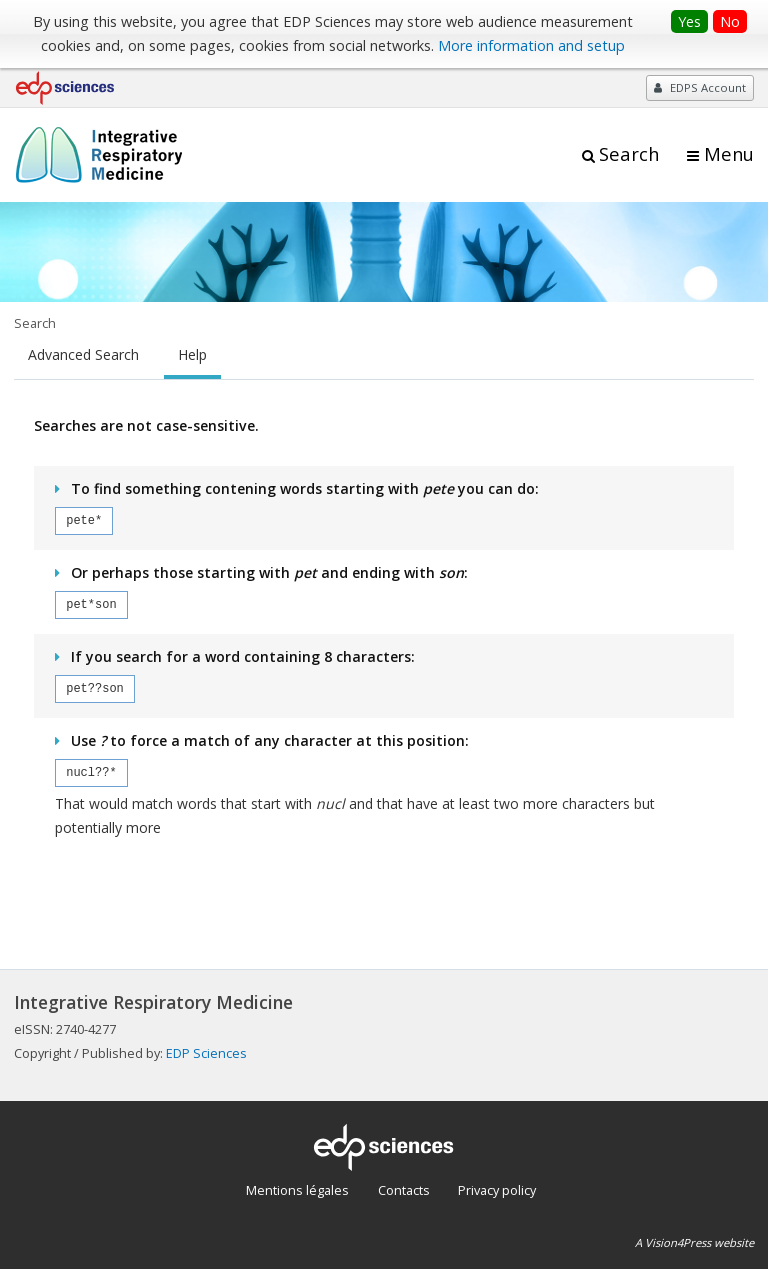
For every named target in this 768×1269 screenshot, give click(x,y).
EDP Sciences (206, 1053)
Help (192, 355)
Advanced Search (83, 355)
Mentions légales (297, 1190)
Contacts (404, 1190)
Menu (729, 154)
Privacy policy (497, 1190)
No (730, 21)
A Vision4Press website (694, 1242)
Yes (689, 21)
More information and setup (531, 45)
